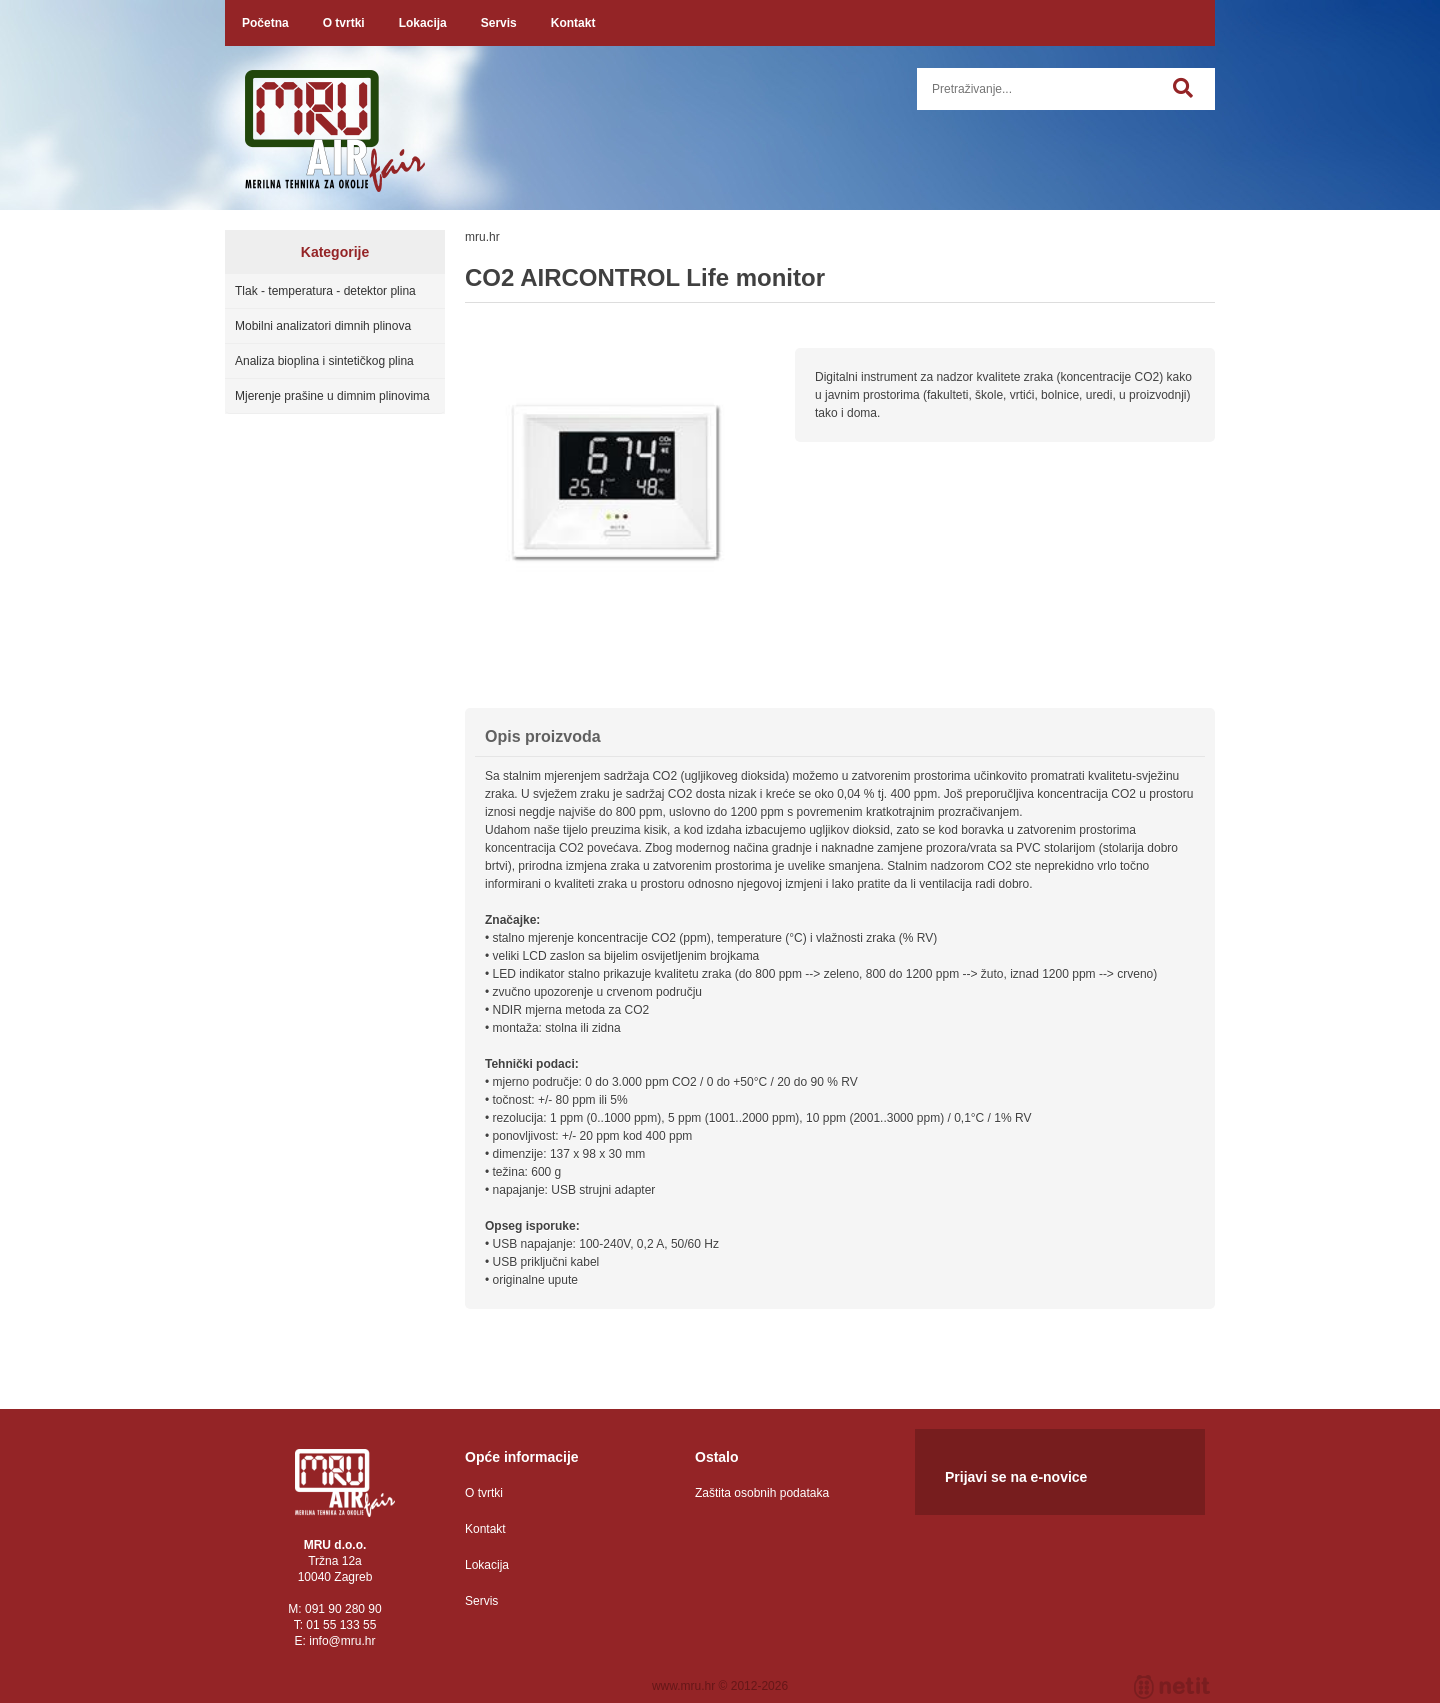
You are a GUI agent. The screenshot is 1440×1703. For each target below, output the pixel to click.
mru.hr (482, 237)
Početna (265, 23)
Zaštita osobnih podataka (762, 1493)
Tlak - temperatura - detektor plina (325, 291)
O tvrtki (344, 23)
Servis (499, 23)
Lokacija (423, 23)
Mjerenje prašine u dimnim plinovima (332, 396)
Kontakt (573, 23)
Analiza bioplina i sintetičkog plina (324, 361)
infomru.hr (342, 1641)
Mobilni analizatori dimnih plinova (323, 326)
